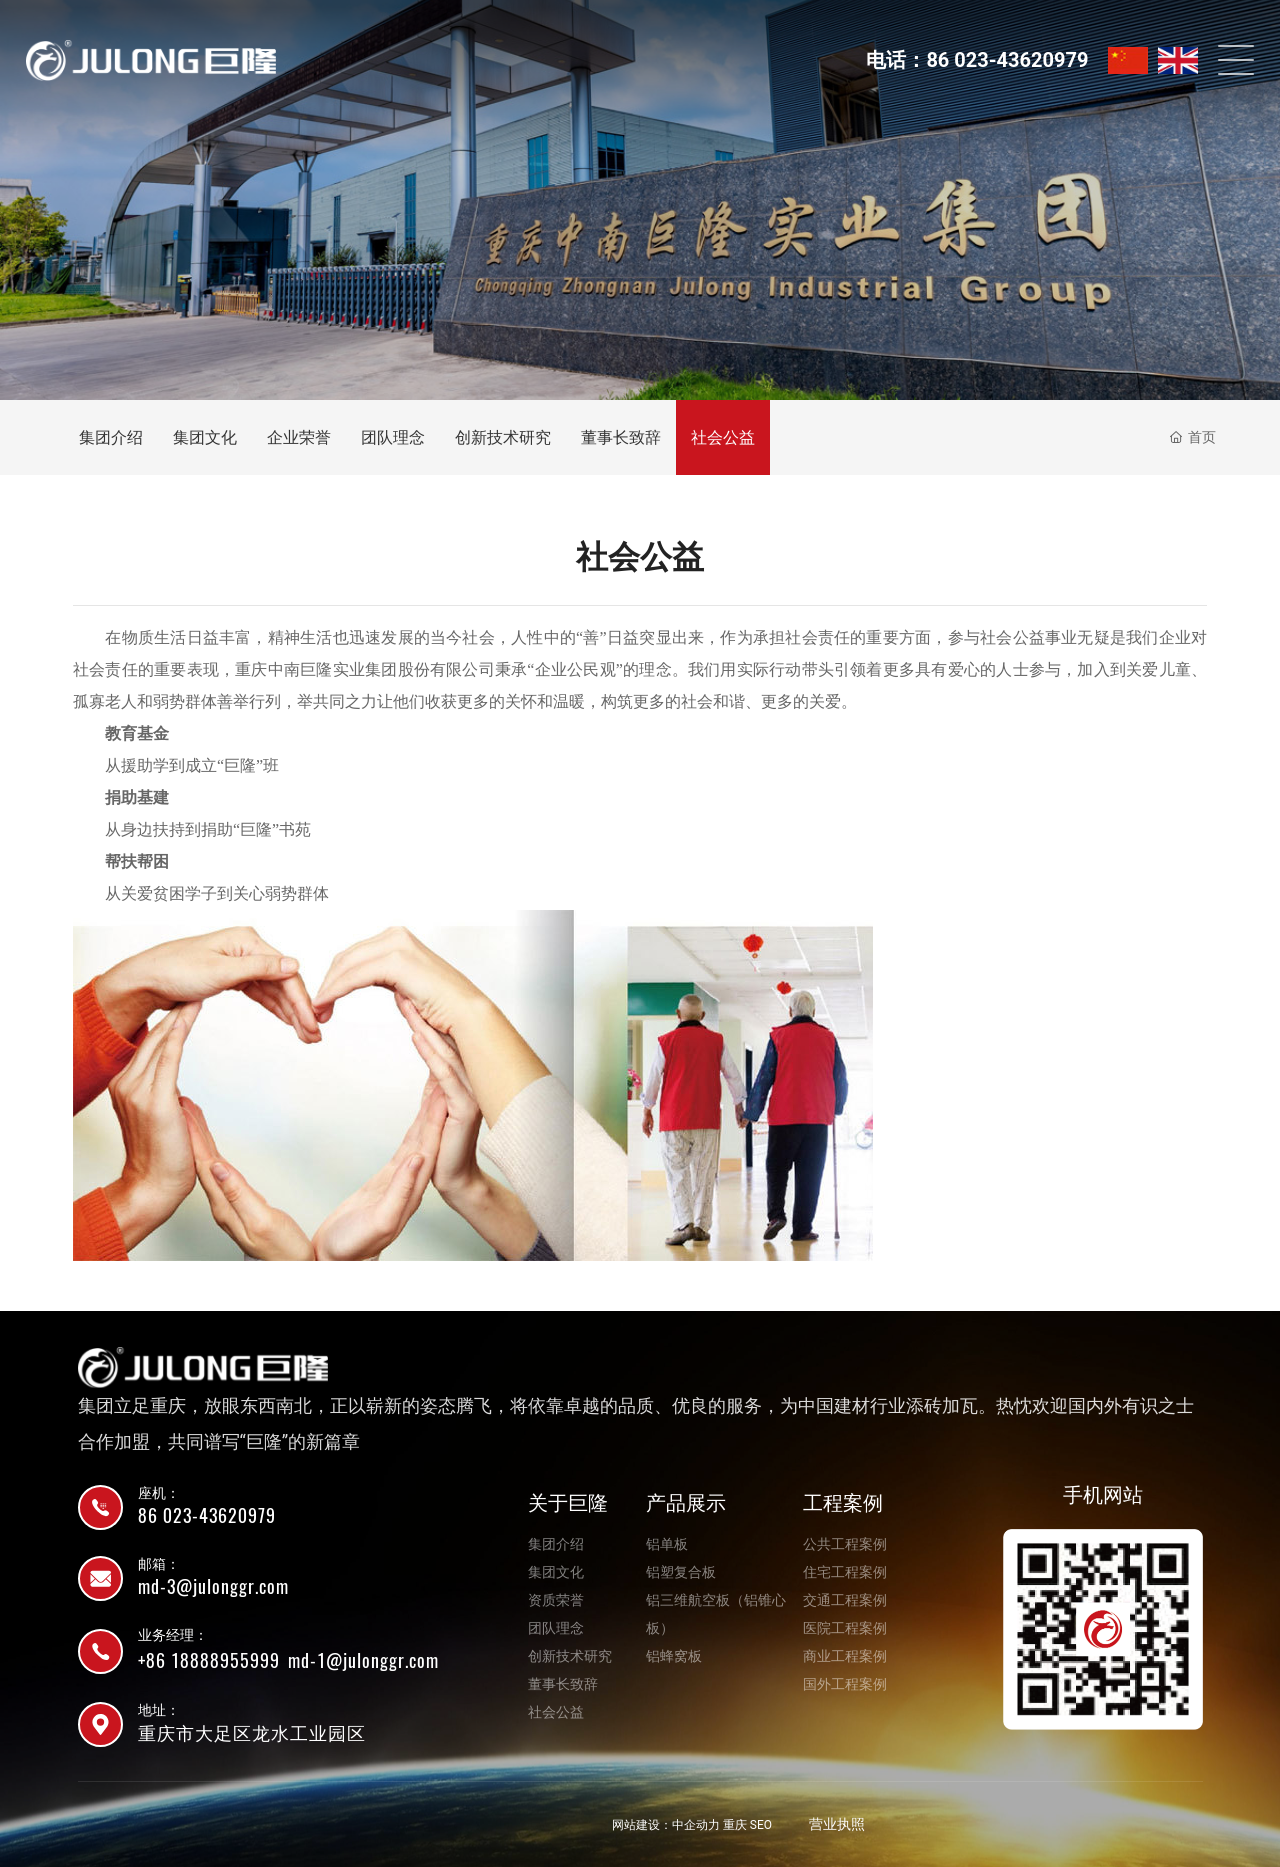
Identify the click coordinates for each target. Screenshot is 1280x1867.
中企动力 (696, 1825)
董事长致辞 (621, 437)
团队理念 (393, 437)
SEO (761, 1825)
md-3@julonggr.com (213, 1586)
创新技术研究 (503, 437)
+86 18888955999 (209, 1660)
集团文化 (205, 437)
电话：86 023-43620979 (977, 60)
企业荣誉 (299, 437)
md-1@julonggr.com (363, 1660)
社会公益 (723, 437)
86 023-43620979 (207, 1515)
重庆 (735, 1825)
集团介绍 (111, 437)
